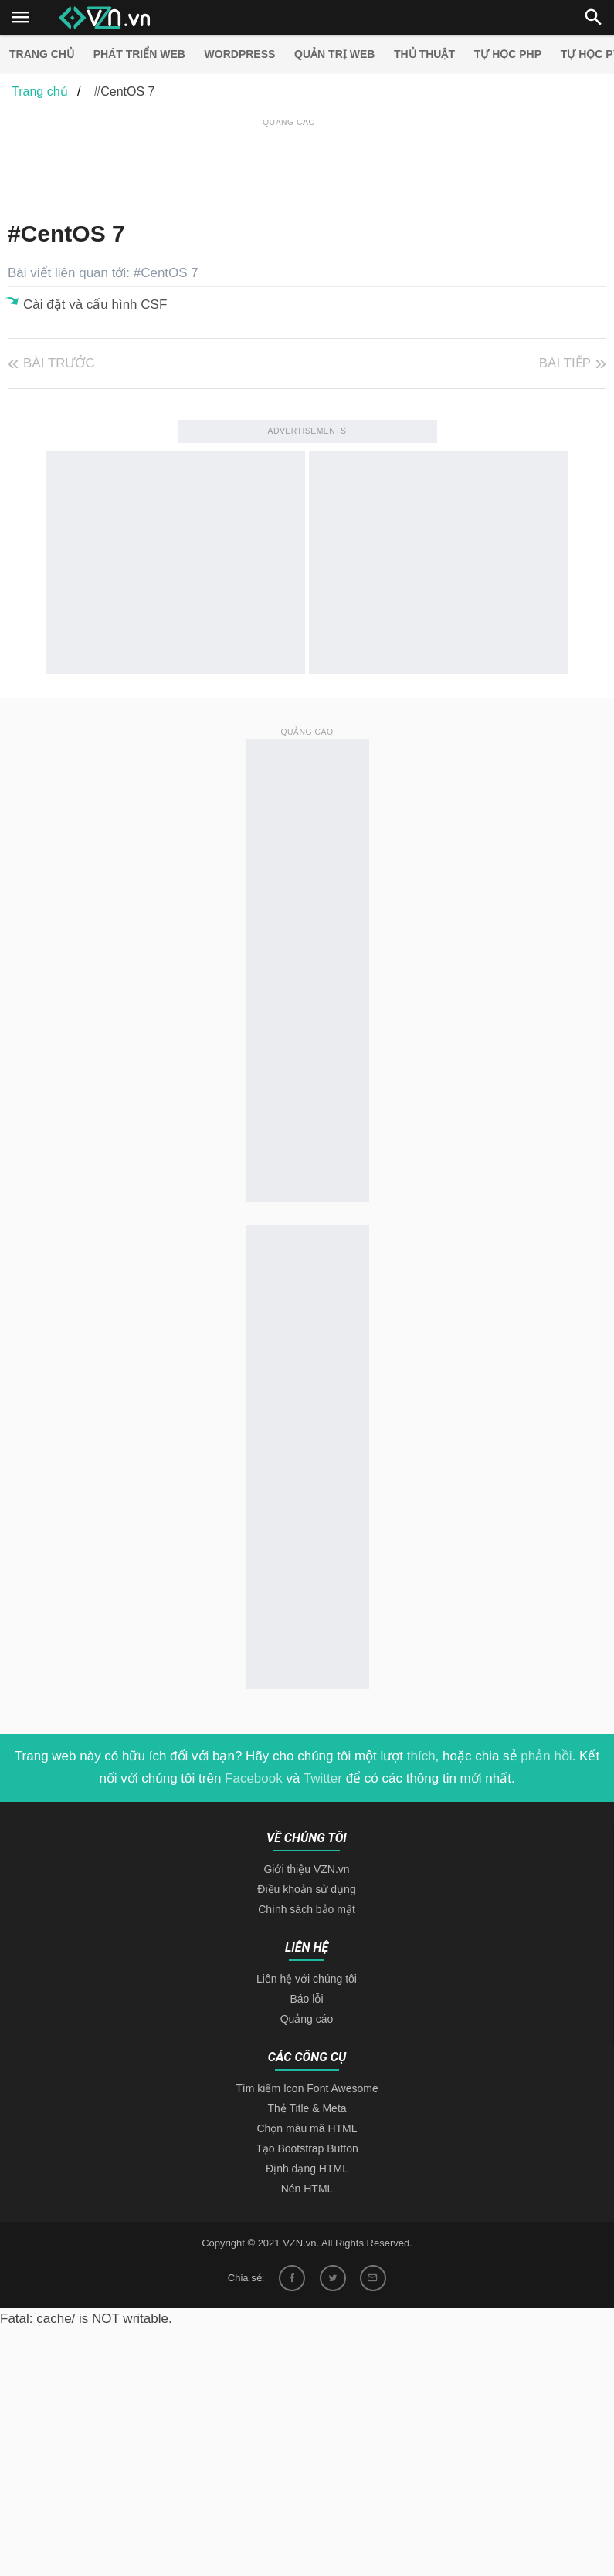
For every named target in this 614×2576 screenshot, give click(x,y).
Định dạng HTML (307, 2168)
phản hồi (546, 1756)
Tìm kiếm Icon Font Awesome (307, 2088)
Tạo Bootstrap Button (307, 2148)
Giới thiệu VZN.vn (306, 1869)
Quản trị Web (334, 54)
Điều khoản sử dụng (306, 1889)
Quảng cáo (307, 2019)
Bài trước (59, 363)
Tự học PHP (507, 54)
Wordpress (240, 54)
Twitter (323, 1778)
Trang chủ (41, 54)
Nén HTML (307, 2188)
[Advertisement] (289, 165)
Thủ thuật (424, 54)
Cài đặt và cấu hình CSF (95, 304)
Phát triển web (139, 54)
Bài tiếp (565, 363)
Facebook (254, 1778)
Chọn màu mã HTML (306, 2128)
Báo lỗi (306, 1999)
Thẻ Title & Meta (306, 2108)
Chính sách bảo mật (306, 1909)
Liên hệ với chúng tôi (306, 1979)
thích (421, 1756)
